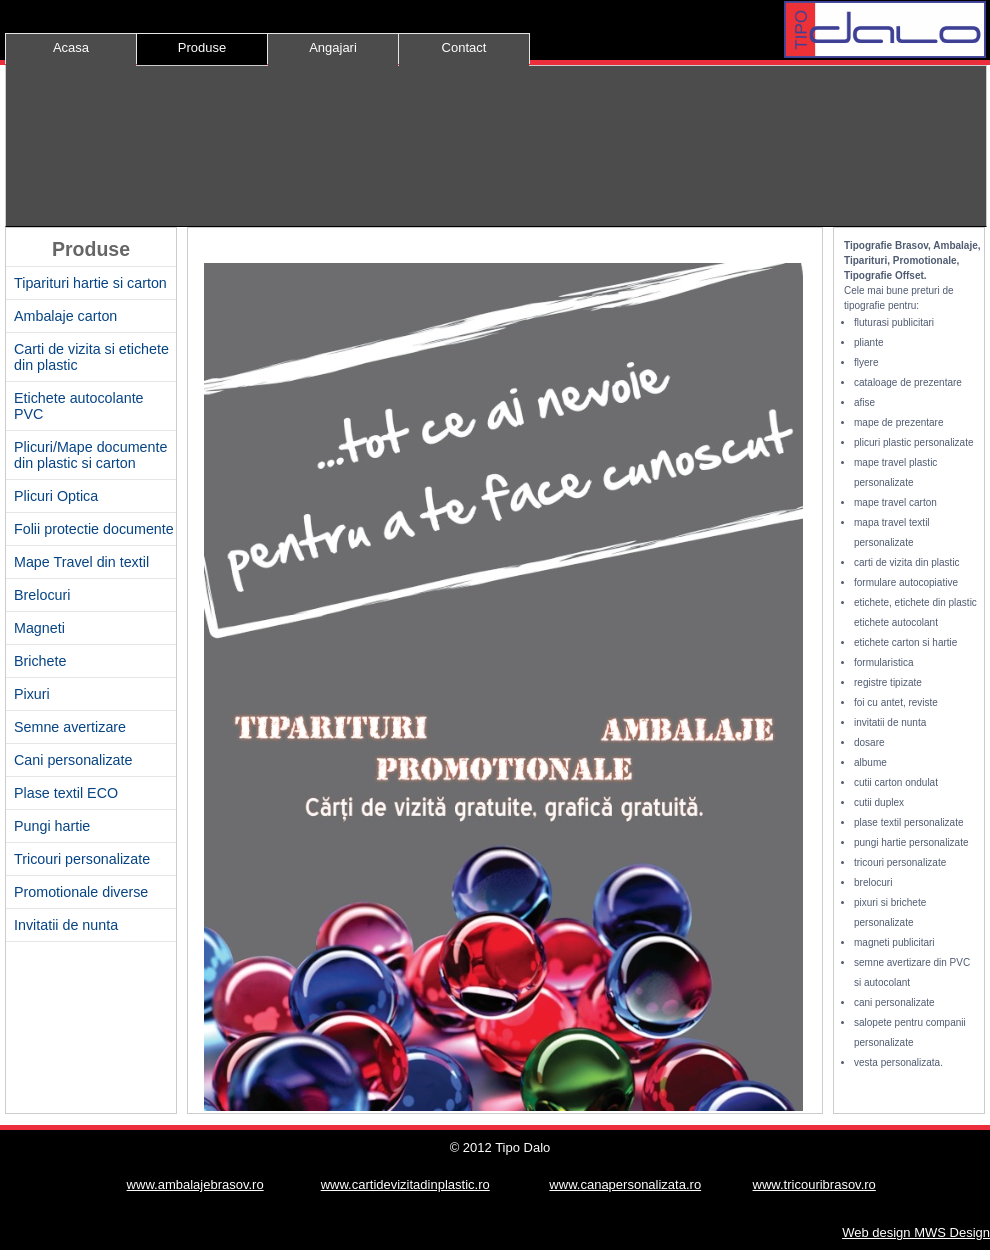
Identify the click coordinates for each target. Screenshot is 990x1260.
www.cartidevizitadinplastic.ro (405, 1184)
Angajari (333, 47)
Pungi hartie (52, 826)
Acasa (71, 47)
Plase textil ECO (66, 793)
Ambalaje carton (65, 316)
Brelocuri (42, 595)
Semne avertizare (70, 727)
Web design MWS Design (916, 1232)
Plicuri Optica (56, 496)
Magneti (39, 628)
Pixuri (32, 694)
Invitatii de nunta (66, 925)
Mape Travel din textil (81, 562)
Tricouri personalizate (82, 859)
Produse (202, 47)
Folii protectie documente (94, 529)
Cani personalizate (73, 760)
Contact (464, 47)
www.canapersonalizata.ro (625, 1184)
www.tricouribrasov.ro (814, 1184)
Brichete (40, 661)
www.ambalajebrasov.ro (195, 1184)
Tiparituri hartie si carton (90, 283)
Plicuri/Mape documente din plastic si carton (90, 455)
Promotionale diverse (81, 892)
